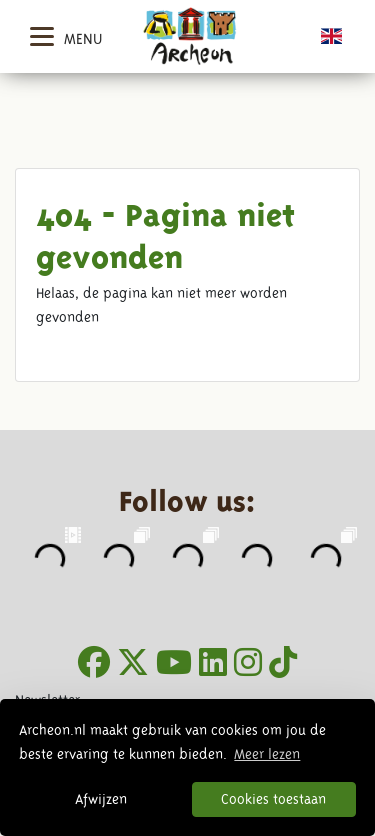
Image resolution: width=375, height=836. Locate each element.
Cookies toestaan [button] (273, 799)
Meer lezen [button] (267, 754)
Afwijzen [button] (101, 799)
